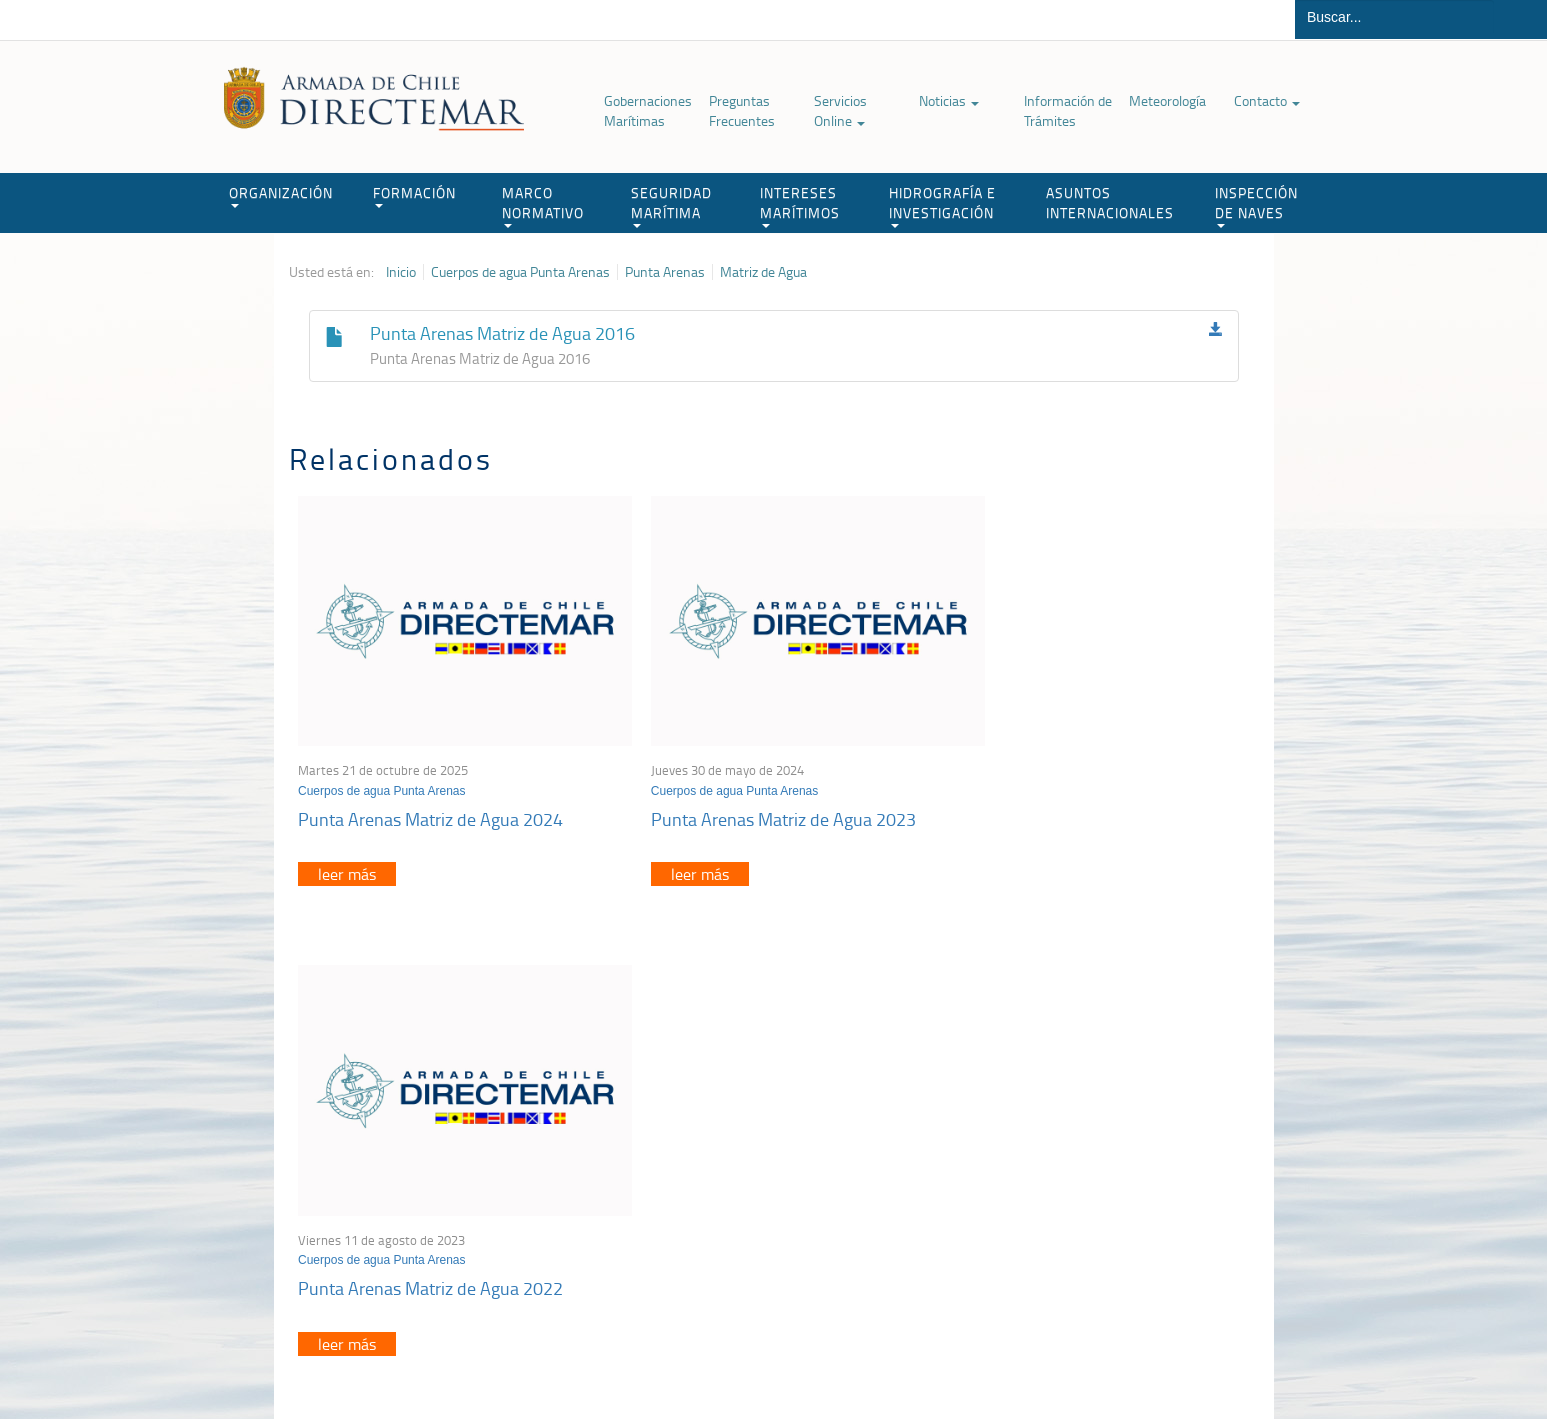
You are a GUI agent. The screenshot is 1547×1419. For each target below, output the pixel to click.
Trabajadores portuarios (1127, 1156)
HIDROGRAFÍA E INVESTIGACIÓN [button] (942, 205)
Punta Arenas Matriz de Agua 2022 (1077, 795)
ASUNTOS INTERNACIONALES (1110, 202)
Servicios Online (840, 110)
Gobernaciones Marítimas (648, 110)
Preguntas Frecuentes (742, 110)
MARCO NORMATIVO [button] (543, 205)
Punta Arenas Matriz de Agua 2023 (754, 795)
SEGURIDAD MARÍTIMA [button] (671, 205)
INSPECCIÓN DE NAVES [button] (1256, 205)
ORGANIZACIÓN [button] (281, 195)
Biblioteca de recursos (554, 1357)
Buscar (1520, 19)
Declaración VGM (1108, 1181)
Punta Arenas (665, 272)
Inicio (401, 272)
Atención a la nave (1111, 1131)
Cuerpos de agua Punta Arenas (520, 272)
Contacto (1267, 100)
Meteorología (1167, 100)
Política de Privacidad (419, 1357)
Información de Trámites (1068, 110)
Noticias (949, 100)
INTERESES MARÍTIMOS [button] (800, 205)
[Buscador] (1394, 17)
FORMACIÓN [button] (414, 195)
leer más (348, 851)
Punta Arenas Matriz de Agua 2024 (431, 795)
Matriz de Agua (763, 272)
